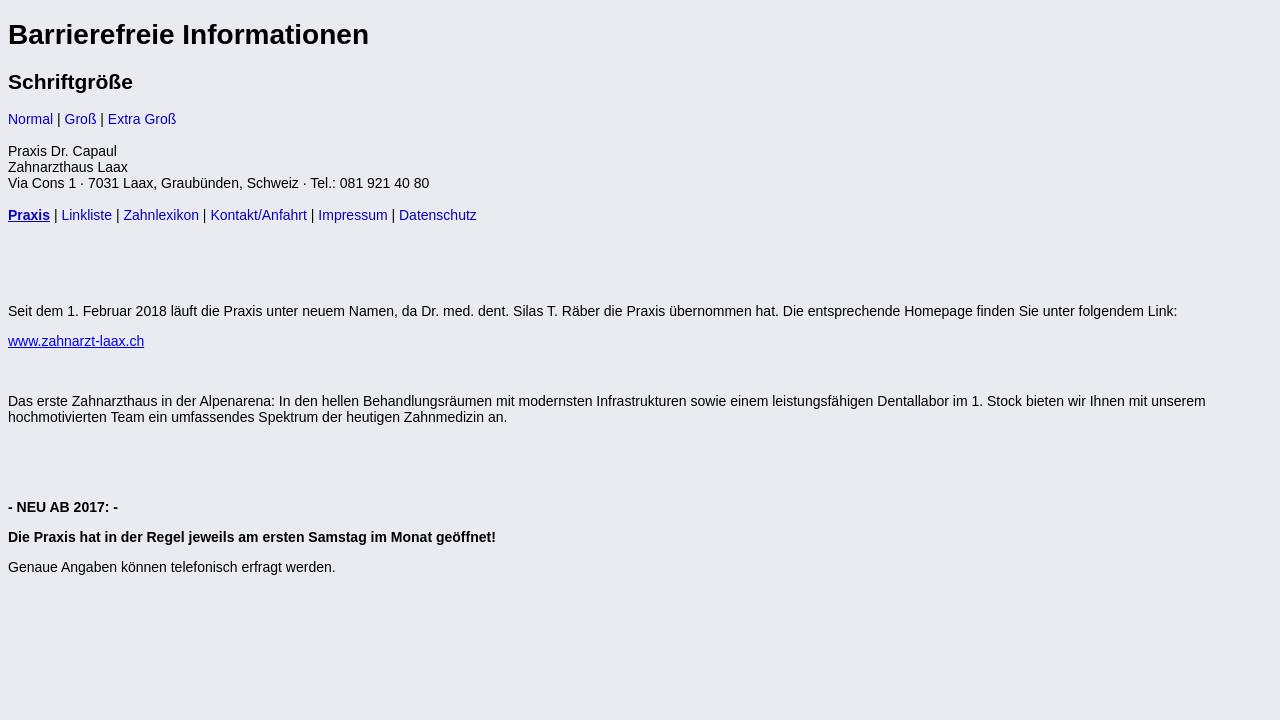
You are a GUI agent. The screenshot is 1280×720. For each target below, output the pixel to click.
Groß (81, 119)
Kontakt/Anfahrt (258, 215)
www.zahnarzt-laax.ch (76, 341)
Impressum (352, 215)
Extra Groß (142, 119)
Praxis (29, 215)
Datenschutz (438, 215)
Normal (30, 119)
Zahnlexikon (161, 215)
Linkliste (86, 215)
